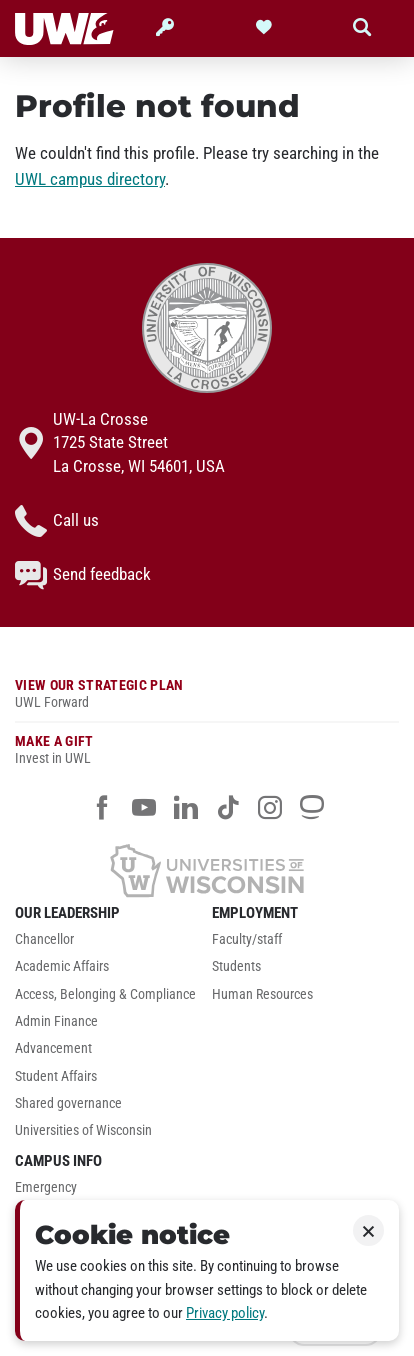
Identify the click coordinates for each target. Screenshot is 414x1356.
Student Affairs (56, 1076)
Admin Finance (56, 1021)
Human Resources (262, 994)
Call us (57, 521)
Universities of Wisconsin (83, 1130)
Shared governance (68, 1103)
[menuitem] (108, 944)
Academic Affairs (62, 966)
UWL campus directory (90, 179)
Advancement (53, 1048)
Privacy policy (225, 1313)
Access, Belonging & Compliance (105, 994)
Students (236, 966)
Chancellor (44, 939)
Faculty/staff (247, 939)
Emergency (46, 1187)
